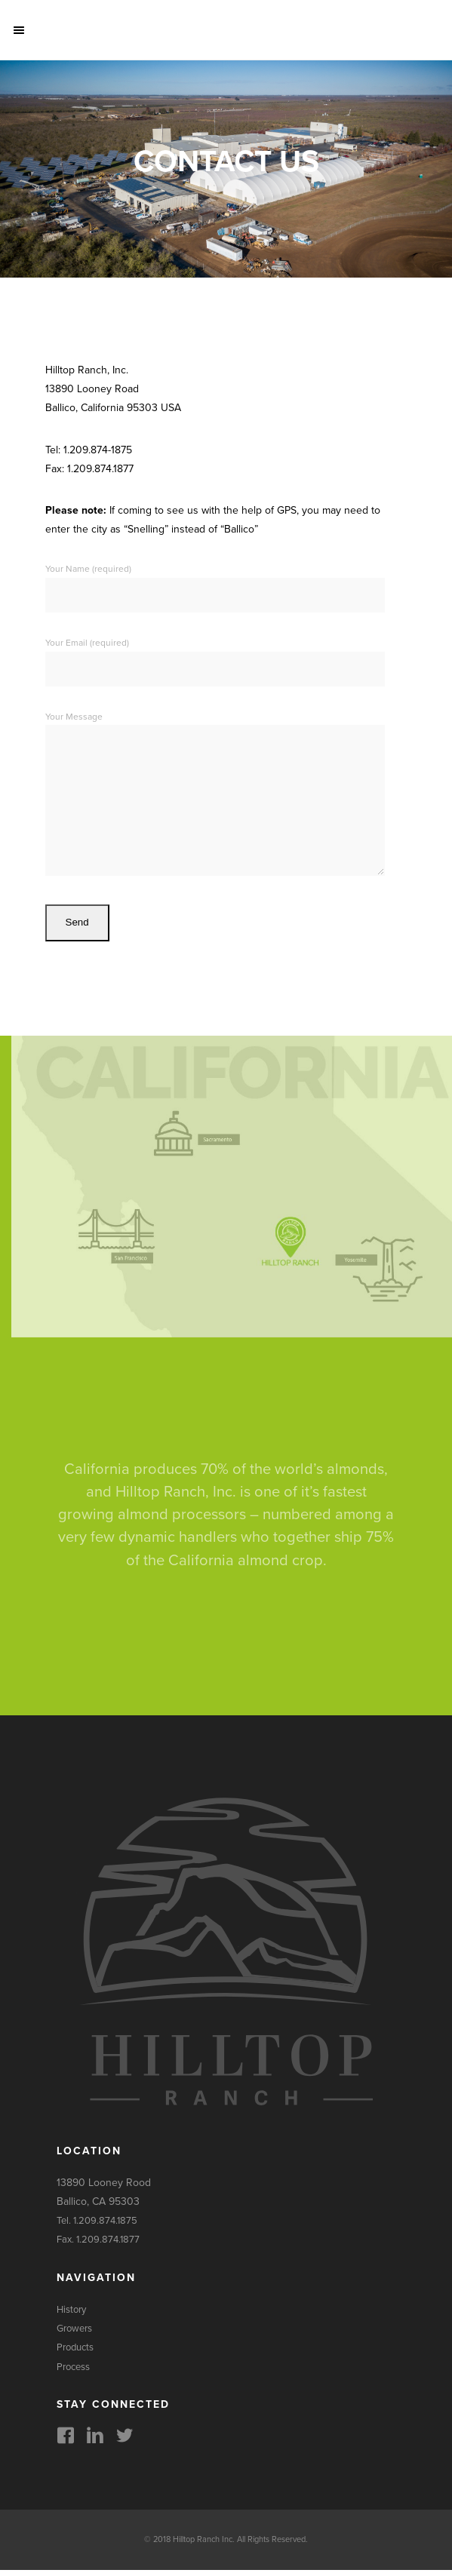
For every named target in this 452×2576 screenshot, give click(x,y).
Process (73, 2373)
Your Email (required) (215, 655)
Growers (74, 2335)
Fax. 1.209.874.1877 (98, 2246)
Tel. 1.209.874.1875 (97, 2227)
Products (75, 2353)
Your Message (215, 798)
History (71, 2316)
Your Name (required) (215, 581)
